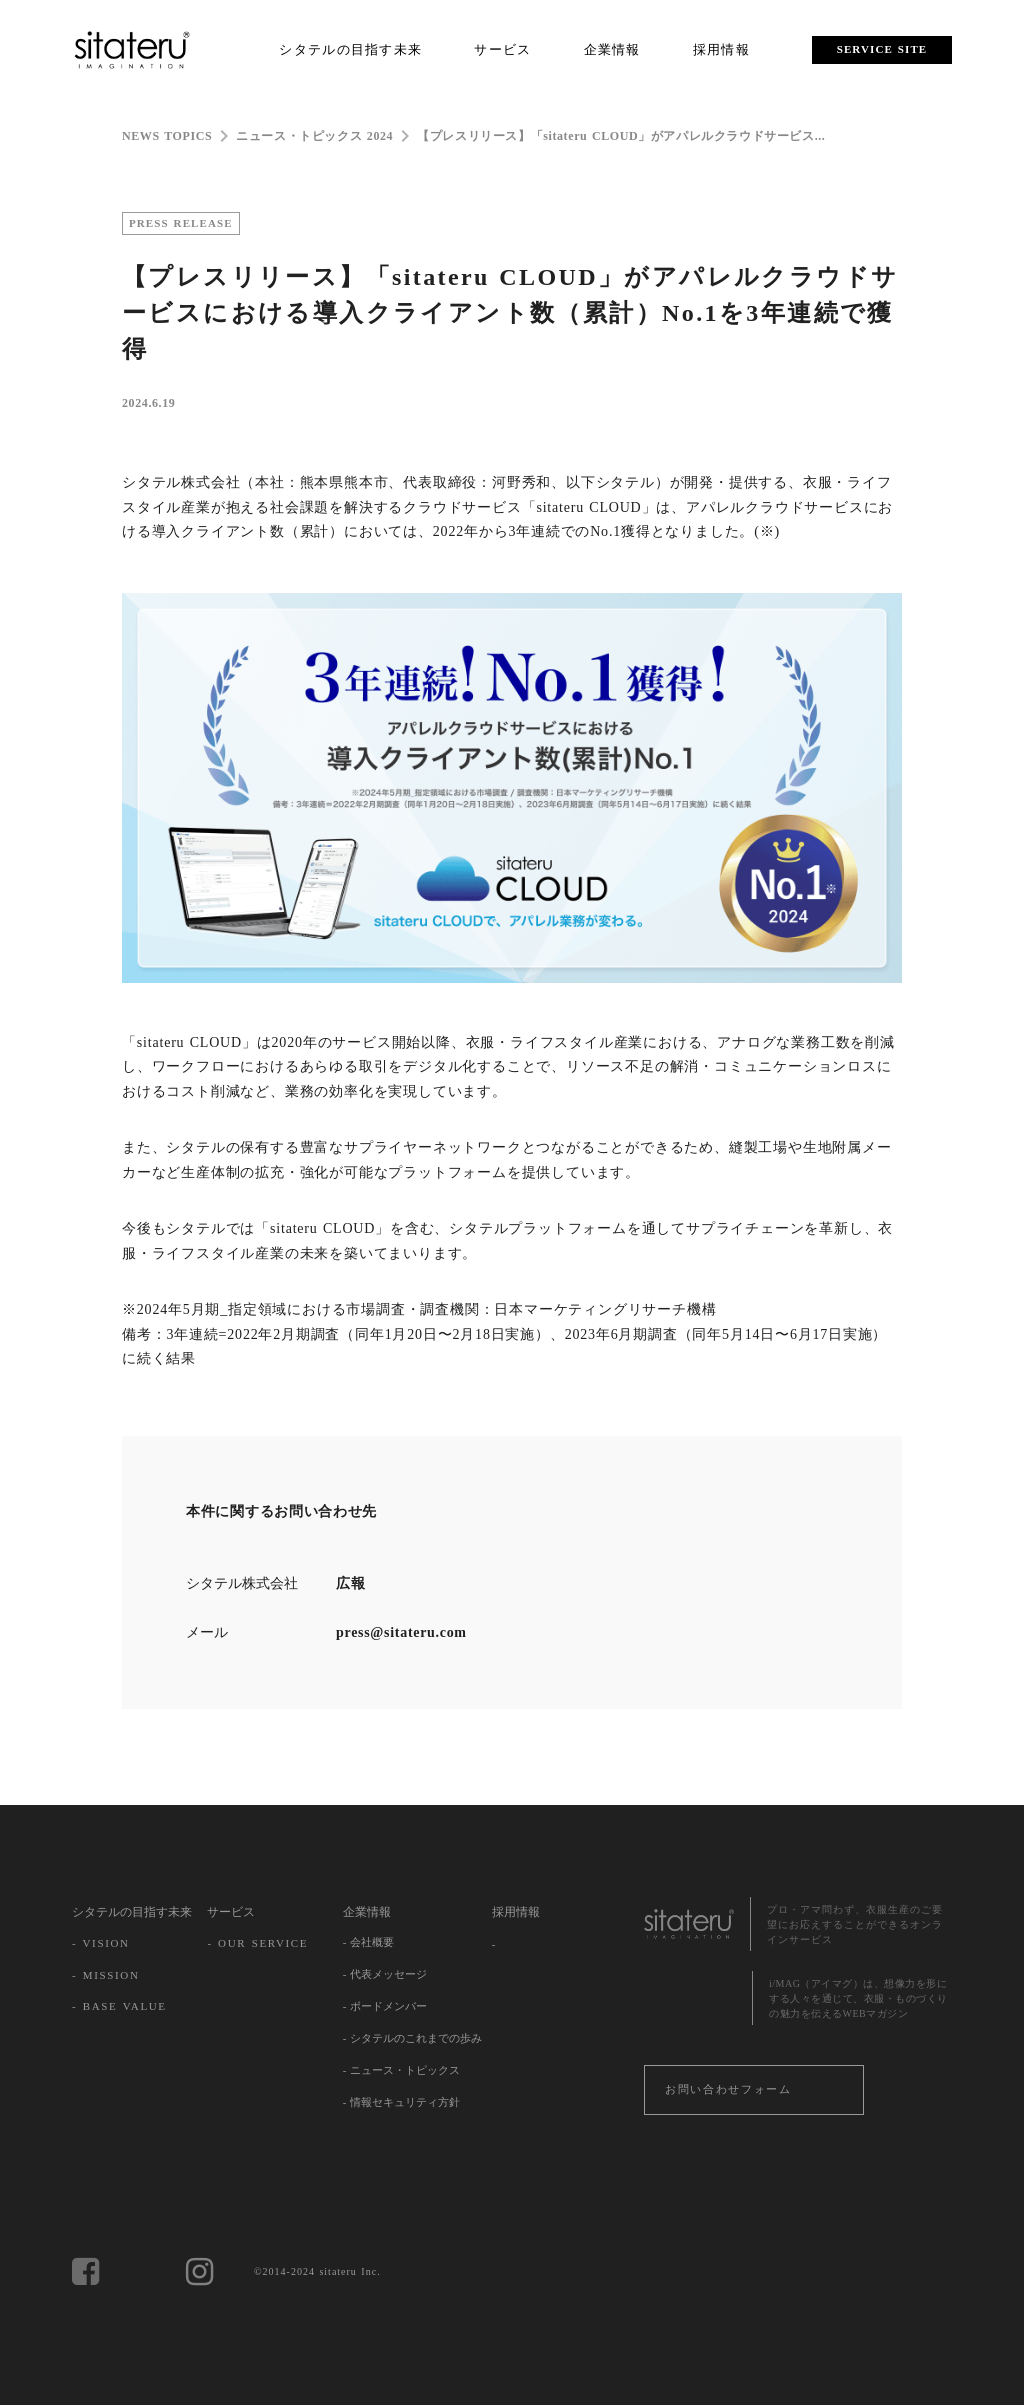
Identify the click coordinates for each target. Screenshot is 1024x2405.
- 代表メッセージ (385, 1974)
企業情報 (367, 1912)
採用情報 (516, 1912)
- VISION (101, 1943)
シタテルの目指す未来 (132, 1912)
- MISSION (106, 1975)
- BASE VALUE (119, 2006)
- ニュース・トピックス (401, 2070)
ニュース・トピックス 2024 (314, 136)
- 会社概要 (368, 1942)
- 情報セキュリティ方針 (401, 2102)
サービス (231, 1912)
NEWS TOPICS (167, 136)
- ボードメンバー (385, 2006)
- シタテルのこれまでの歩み (412, 2038)
